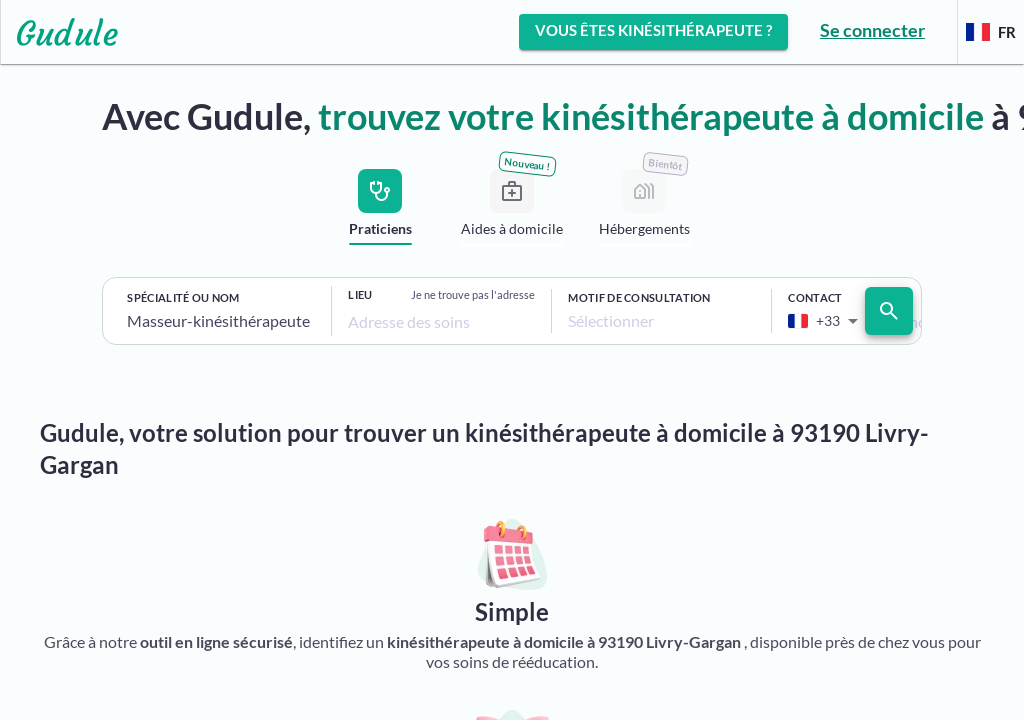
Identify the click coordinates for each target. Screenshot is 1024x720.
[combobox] (221, 321)
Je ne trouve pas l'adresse (473, 294)
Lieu (360, 294)
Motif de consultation (639, 297)
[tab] (380, 210)
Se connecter (872, 30)
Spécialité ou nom (183, 297)
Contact (815, 297)
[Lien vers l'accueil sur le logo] (59, 32)
